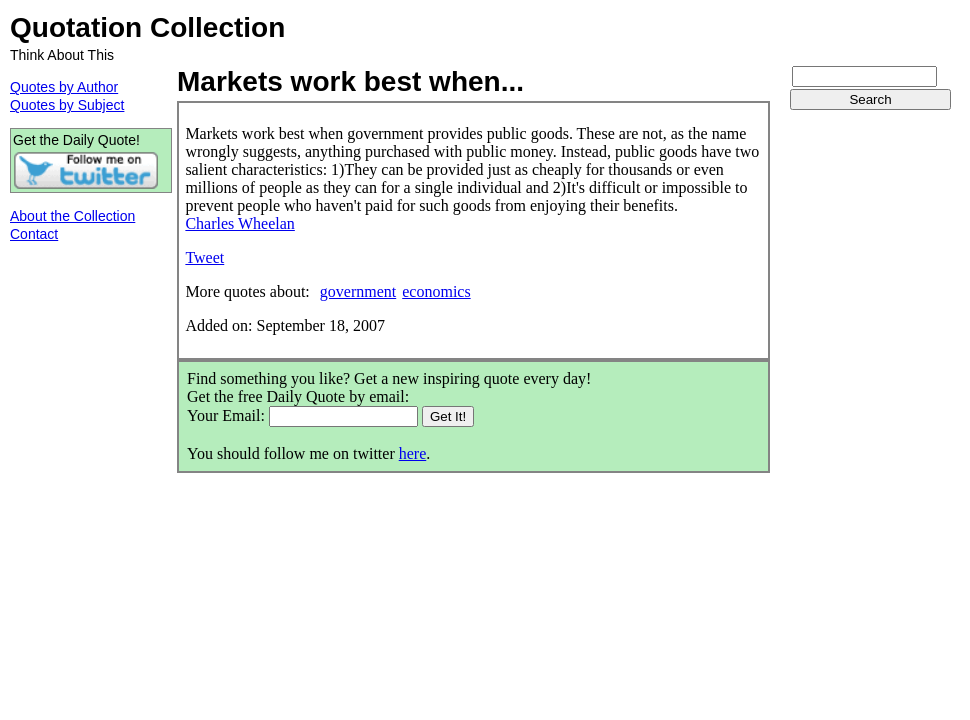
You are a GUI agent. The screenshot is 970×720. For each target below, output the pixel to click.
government (358, 291)
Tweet (204, 257)
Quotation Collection (147, 27)
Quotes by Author (64, 87)
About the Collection (72, 216)
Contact (34, 234)
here (413, 453)
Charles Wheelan (239, 223)
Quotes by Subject (67, 105)
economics (436, 291)
